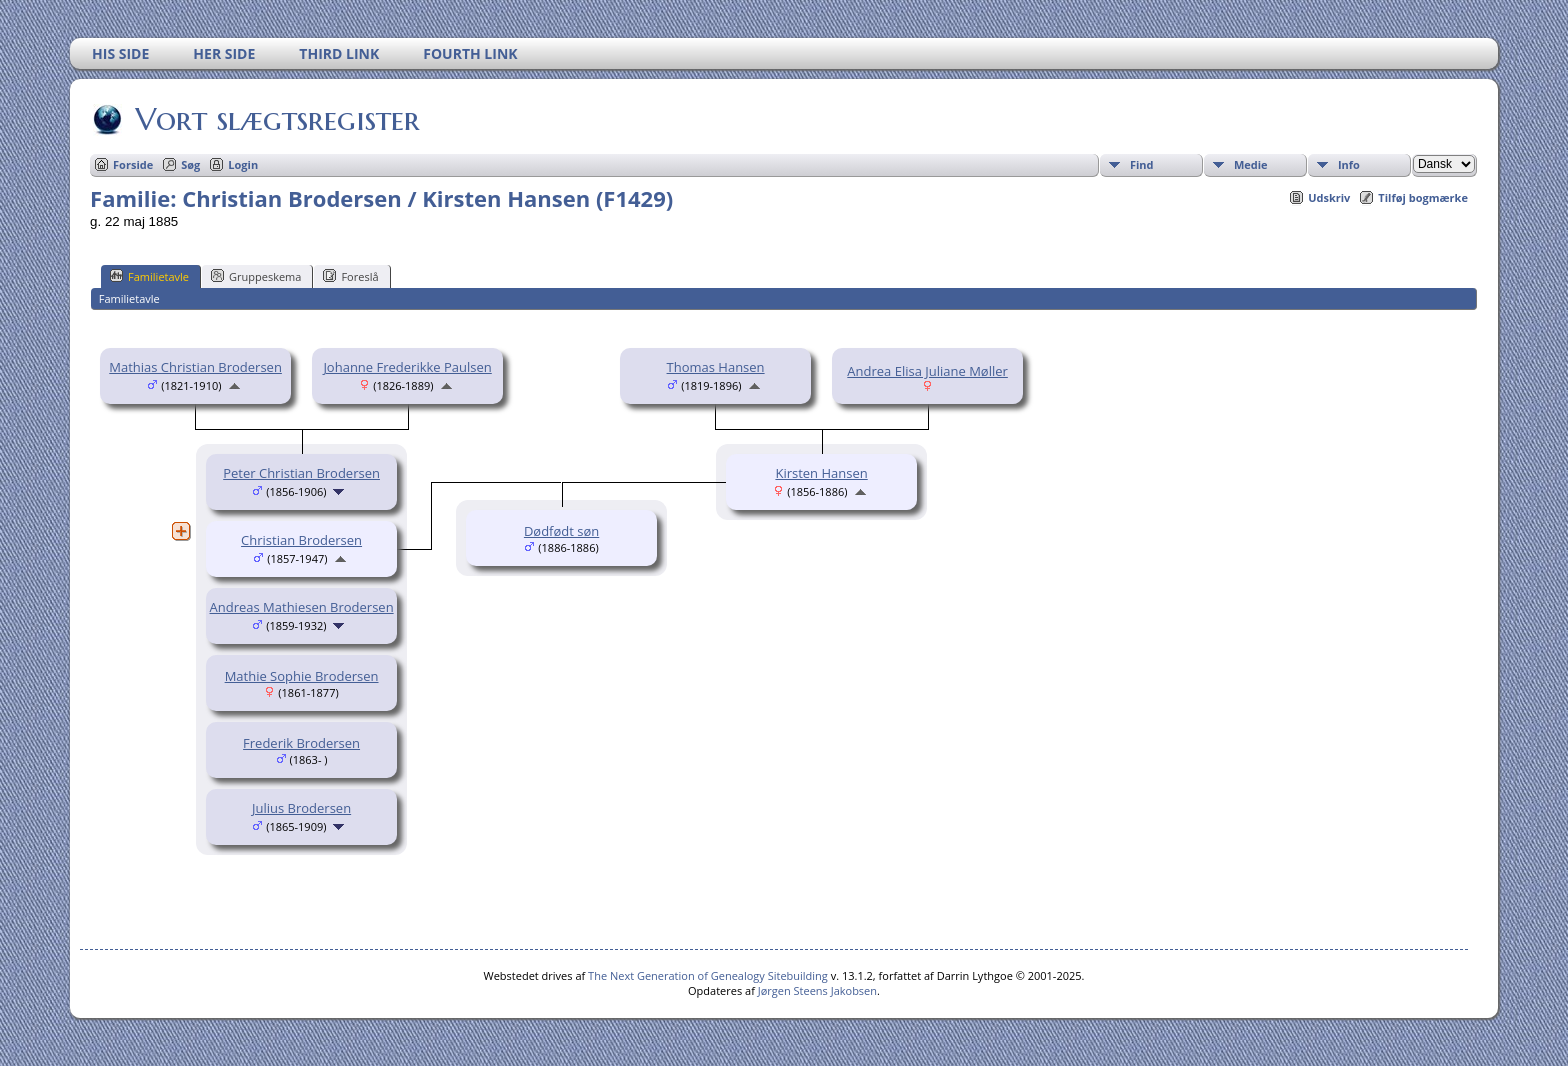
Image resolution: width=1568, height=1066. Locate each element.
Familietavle (149, 276)
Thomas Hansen (716, 367)
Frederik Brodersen (301, 743)
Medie (1251, 164)
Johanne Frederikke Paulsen (407, 367)
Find (1142, 164)
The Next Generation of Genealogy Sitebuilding (708, 975)
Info (1349, 164)
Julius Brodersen (301, 808)
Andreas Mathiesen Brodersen (302, 607)
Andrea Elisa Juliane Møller (927, 371)
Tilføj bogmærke (1423, 197)
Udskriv (1329, 197)
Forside (133, 164)
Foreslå (350, 276)
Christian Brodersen (301, 540)
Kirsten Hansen (821, 473)
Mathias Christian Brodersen (195, 367)
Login (243, 164)
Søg (190, 164)
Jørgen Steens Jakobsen (817, 990)
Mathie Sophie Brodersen (302, 676)
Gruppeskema (256, 276)
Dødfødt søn (561, 531)
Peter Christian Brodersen (301, 473)
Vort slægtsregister (276, 119)
